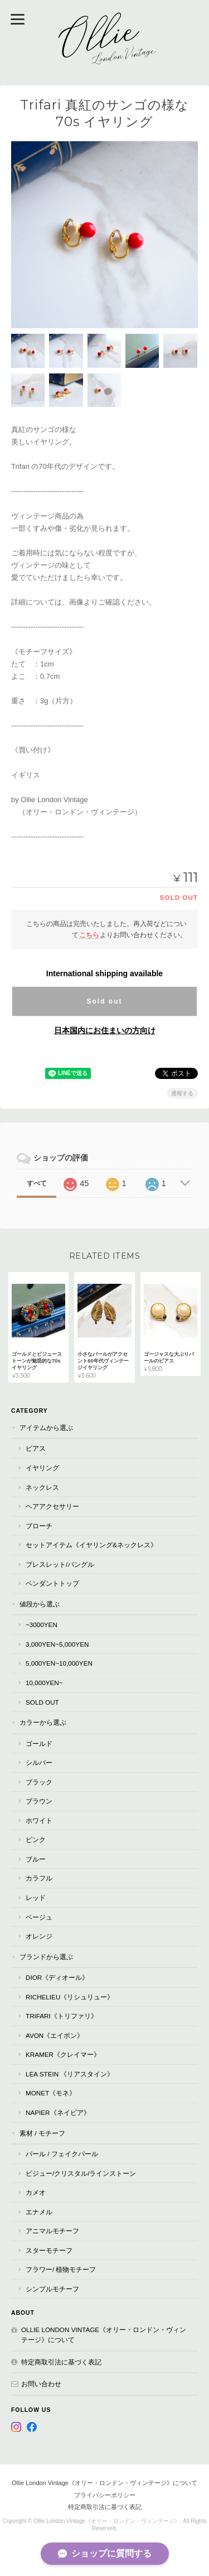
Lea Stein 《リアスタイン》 (70, 2074)
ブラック (39, 1782)
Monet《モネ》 (51, 2093)
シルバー (39, 1762)
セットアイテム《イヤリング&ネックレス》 (91, 1544)
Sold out (104, 1001)
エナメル (39, 2211)
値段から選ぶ (40, 1604)
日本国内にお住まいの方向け (104, 1030)
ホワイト (39, 1820)
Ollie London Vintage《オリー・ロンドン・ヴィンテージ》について (103, 2334)
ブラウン (39, 1801)
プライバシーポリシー (104, 2495)
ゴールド (39, 1743)
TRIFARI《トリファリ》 (62, 2015)
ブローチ (39, 1525)
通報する (182, 1093)
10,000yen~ (44, 1682)
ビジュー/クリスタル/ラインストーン (81, 2173)
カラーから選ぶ (43, 1722)
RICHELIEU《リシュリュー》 (70, 1997)
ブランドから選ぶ (46, 1956)
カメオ (36, 2192)
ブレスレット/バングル (60, 1564)
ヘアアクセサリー (52, 1506)
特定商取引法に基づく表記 (61, 2362)
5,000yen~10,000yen (59, 1663)
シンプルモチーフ (52, 2288)
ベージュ (39, 1917)
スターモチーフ (49, 2250)
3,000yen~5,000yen (57, 1644)
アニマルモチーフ (52, 2230)
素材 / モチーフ (42, 2133)
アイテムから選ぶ (46, 1427)
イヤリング (42, 1467)
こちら (89, 934)
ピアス (36, 1448)
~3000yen (41, 1624)
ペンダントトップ (52, 1583)
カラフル (39, 1878)
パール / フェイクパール (62, 2153)
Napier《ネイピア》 (58, 2112)
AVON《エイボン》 (55, 2035)
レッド (36, 1897)
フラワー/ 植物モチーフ (61, 2269)
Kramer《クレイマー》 (63, 2054)
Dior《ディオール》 (57, 1977)
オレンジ (39, 1936)
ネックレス (42, 1487)
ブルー (36, 1859)
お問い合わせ (41, 2383)
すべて (37, 1183)
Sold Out (42, 1702)
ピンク (36, 1839)
